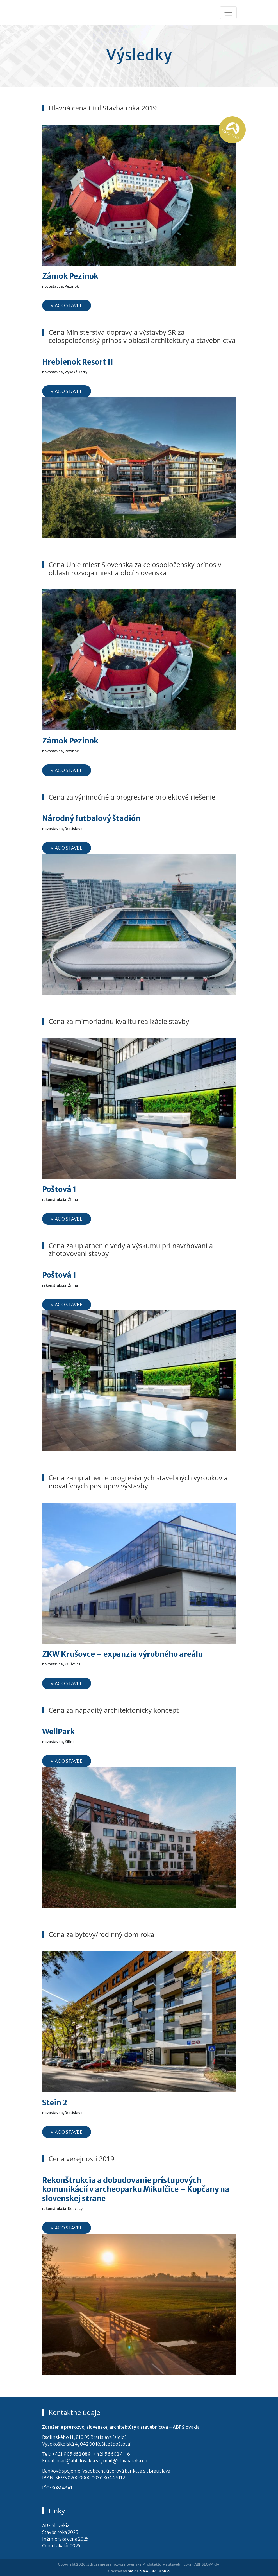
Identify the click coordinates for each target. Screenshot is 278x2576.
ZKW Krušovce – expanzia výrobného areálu (122, 1654)
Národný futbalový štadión (91, 818)
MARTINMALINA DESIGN (148, 2571)
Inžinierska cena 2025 (65, 2539)
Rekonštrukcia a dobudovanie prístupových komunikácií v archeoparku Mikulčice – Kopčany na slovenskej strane (135, 2189)
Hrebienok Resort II (77, 361)
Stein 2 (54, 2102)
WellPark (58, 1731)
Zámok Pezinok (70, 276)
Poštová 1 (59, 1189)
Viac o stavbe (67, 305)
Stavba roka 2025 (60, 2532)
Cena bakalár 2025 (61, 2545)
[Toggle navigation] (228, 12)
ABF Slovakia (55, 2525)
